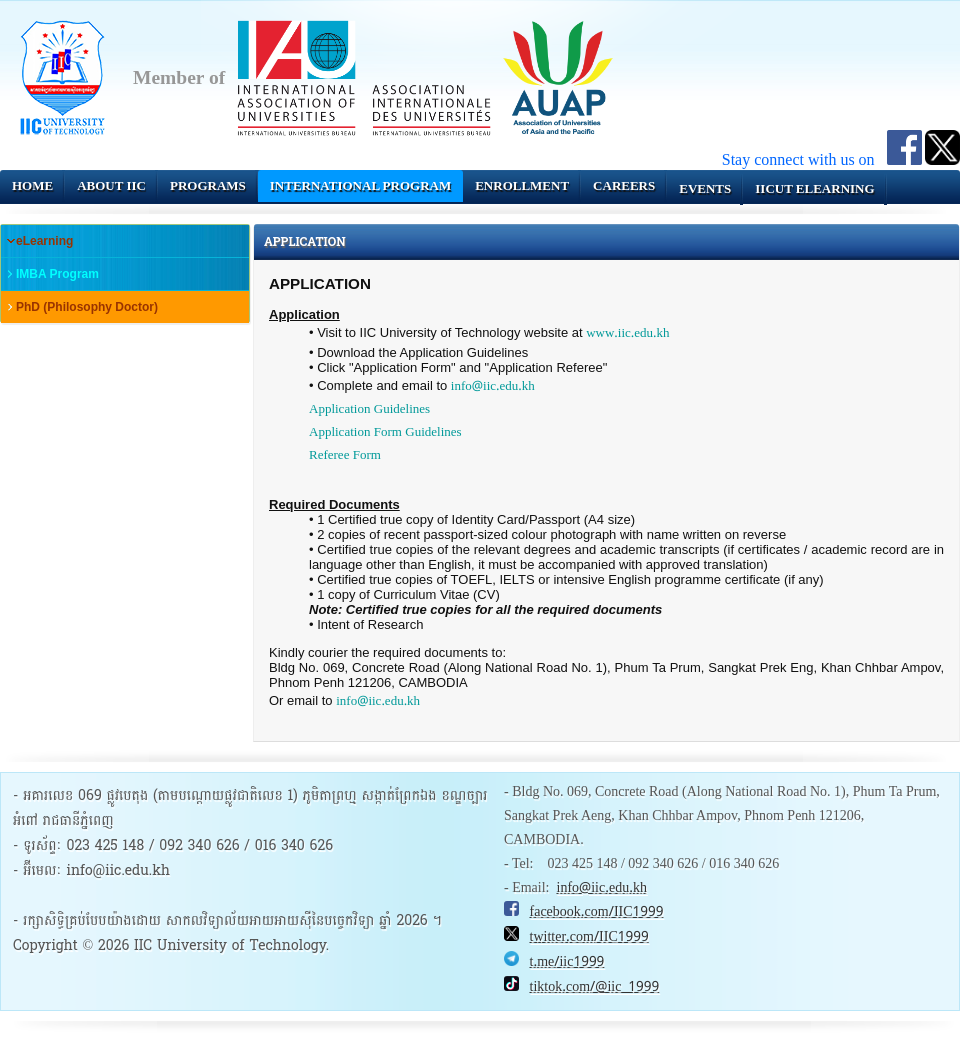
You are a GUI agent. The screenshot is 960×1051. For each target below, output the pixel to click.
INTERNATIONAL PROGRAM (360, 185)
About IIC (111, 185)
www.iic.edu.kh (627, 333)
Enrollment (522, 185)
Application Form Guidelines (385, 432)
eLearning (44, 241)
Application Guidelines (369, 409)
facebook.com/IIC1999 (597, 912)
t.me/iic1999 (567, 962)
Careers (624, 185)
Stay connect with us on (804, 159)
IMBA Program (57, 274)
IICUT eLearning (814, 188)
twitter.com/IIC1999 (589, 937)
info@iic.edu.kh (493, 386)
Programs (208, 185)
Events (705, 188)
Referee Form (345, 455)
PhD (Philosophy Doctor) (87, 307)
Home (32, 185)
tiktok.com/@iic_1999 (595, 987)
